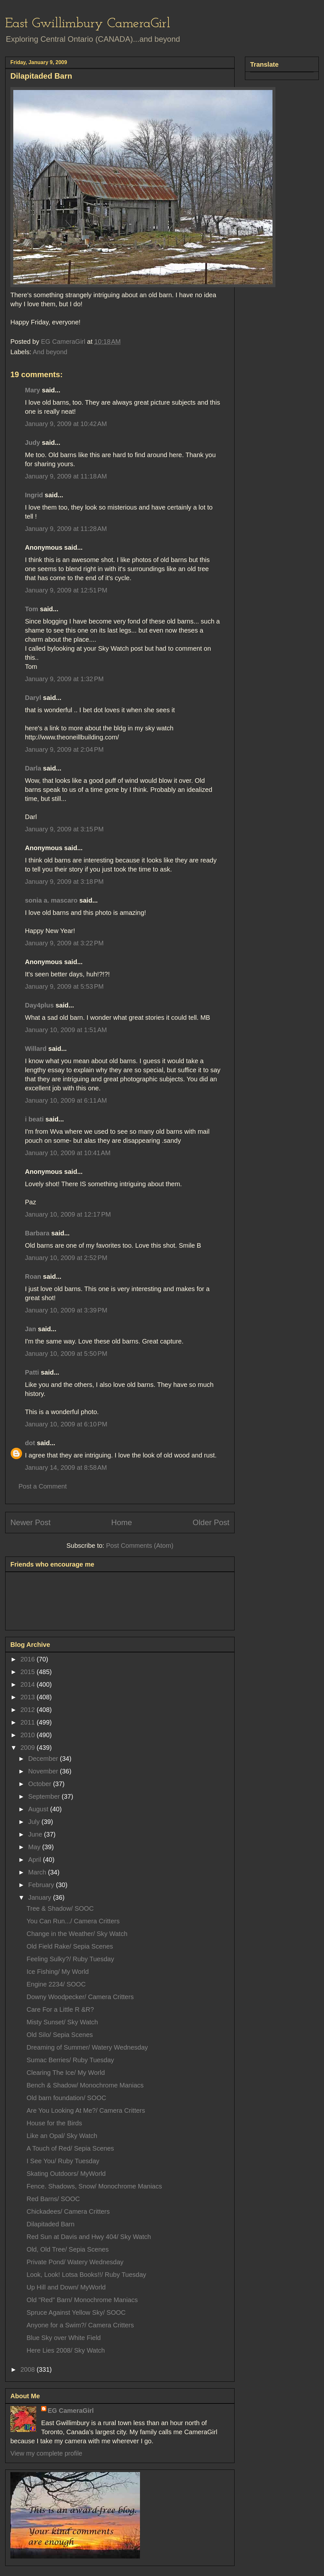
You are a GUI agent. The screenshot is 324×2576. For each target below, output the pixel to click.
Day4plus (39, 1005)
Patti (32, 1372)
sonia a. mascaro (51, 900)
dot (30, 1442)
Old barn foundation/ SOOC (66, 2097)
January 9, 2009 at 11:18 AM (66, 476)
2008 (28, 2369)
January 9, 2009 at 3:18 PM (64, 881)
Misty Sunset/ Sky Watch (62, 2022)
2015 (28, 1671)
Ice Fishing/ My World (58, 1971)
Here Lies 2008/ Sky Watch (66, 2350)
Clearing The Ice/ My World (66, 2072)
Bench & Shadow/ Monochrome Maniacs (85, 2085)
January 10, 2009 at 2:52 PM (66, 1257)
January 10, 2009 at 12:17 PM (68, 1214)
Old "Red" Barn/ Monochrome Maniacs (82, 2299)
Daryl (33, 697)
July (34, 1821)
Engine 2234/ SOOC (56, 1984)
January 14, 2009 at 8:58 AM (66, 1467)
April (35, 1859)
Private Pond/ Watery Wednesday (75, 2262)
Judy (32, 442)
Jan (30, 1329)
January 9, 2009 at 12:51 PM (66, 590)
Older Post (211, 1522)
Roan (33, 1276)
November (44, 1771)
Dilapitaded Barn (51, 2224)
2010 (28, 1734)
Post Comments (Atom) (139, 1545)
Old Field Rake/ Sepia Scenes (70, 1946)
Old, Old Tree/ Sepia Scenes (68, 2249)
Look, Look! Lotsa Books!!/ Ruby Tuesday (86, 2274)
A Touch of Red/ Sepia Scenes (70, 2148)
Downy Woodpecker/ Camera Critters (80, 1996)
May (35, 1846)
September (45, 1796)
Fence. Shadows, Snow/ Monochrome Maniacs (94, 2186)
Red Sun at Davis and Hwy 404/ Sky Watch (89, 2236)
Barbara (37, 1233)
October (40, 1783)
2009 (28, 1747)
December (44, 1758)
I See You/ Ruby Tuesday (63, 2161)
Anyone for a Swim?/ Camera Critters (80, 2325)
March (38, 1872)
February (42, 1884)
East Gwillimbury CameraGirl (87, 24)
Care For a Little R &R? (60, 2009)
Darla (33, 768)
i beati (34, 1119)
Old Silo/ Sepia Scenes (60, 2034)
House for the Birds (54, 2123)
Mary (32, 390)
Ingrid (34, 495)
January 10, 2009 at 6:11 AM (66, 1100)
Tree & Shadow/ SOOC (60, 1908)
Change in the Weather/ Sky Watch (77, 1933)
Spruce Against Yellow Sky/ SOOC (76, 2312)
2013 (28, 1697)
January (40, 1897)
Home (121, 1522)
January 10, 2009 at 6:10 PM (66, 1424)
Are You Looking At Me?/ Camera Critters (86, 2110)
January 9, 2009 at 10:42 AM (66, 423)
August (39, 1809)
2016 (28, 1659)
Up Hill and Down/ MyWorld (66, 2287)
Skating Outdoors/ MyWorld (66, 2173)
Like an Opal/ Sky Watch (62, 2135)
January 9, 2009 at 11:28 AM (66, 528)
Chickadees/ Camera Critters (68, 2211)
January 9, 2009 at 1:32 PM (64, 678)
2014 (28, 1684)
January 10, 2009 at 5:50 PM (66, 1353)
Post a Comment (42, 1486)
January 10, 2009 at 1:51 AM (66, 1029)
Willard (36, 1048)
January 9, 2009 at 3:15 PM (64, 829)
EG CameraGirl (71, 2410)
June (36, 1834)
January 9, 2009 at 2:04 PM (64, 749)
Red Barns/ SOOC (53, 2198)
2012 (28, 1709)
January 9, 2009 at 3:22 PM (64, 943)
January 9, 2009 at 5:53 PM (64, 986)
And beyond (50, 351)
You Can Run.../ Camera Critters (73, 1921)
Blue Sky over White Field (64, 2337)
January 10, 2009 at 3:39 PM (66, 1310)
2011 (28, 1722)
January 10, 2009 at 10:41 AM (67, 1152)
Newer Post (30, 1522)
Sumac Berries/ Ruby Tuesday (70, 2060)
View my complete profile (46, 2453)
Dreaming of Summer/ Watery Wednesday (87, 2047)
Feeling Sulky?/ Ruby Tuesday (70, 1959)
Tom (31, 609)
